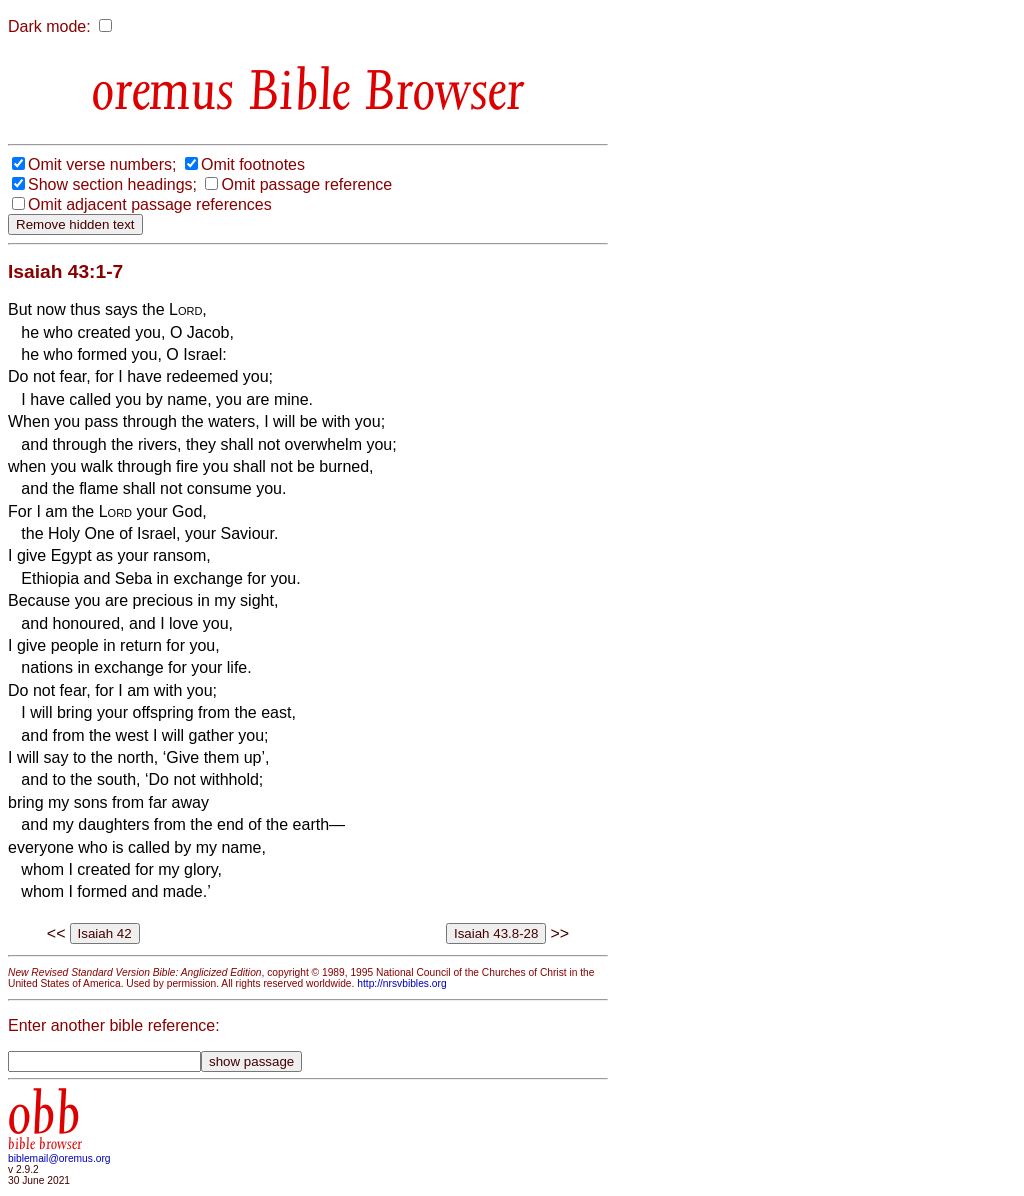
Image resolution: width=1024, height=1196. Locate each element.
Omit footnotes (253, 164)
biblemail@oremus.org (59, 1158)
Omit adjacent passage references (150, 204)
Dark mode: (49, 26)
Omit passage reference (306, 184)
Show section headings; (112, 184)
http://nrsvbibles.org (401, 983)
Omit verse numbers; (102, 164)
